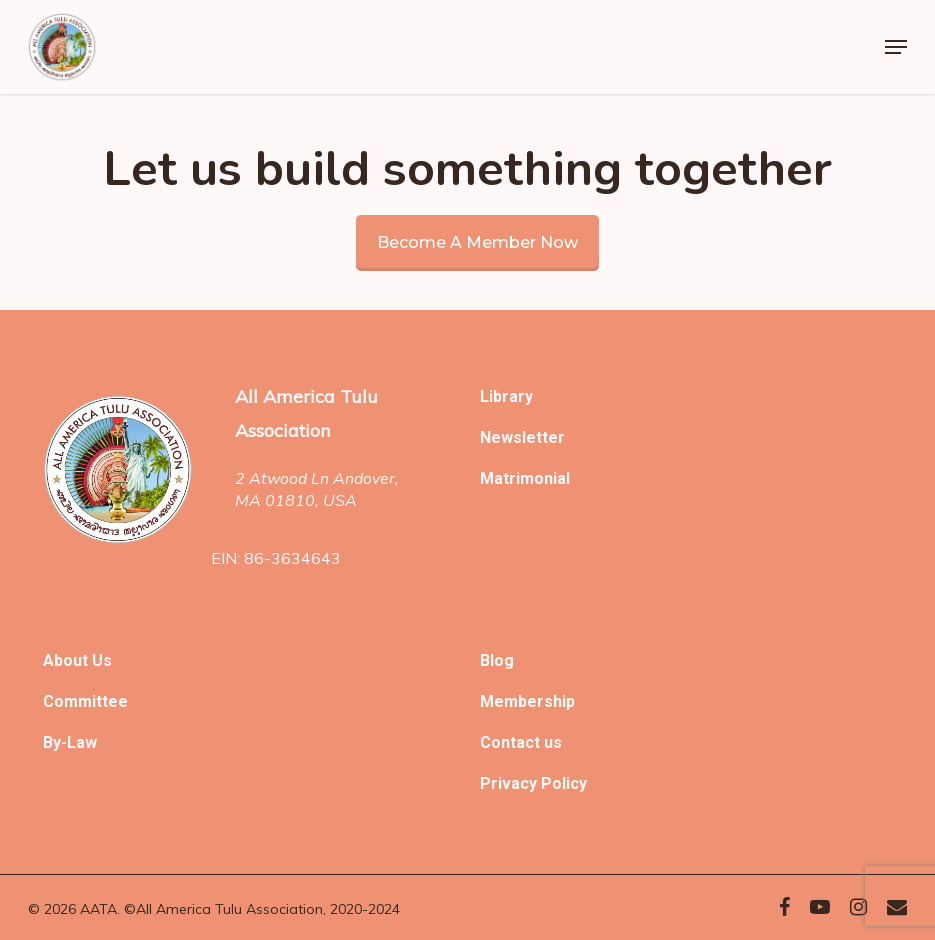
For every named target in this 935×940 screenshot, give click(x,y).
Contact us (521, 742)
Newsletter (522, 437)
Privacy (510, 783)
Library (506, 396)
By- (55, 742)
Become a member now (477, 242)
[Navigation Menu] (896, 47)
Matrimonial (525, 478)
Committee (85, 701)
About (67, 660)
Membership (527, 701)
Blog (497, 660)
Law (82, 742)
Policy (564, 783)
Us (102, 660)
